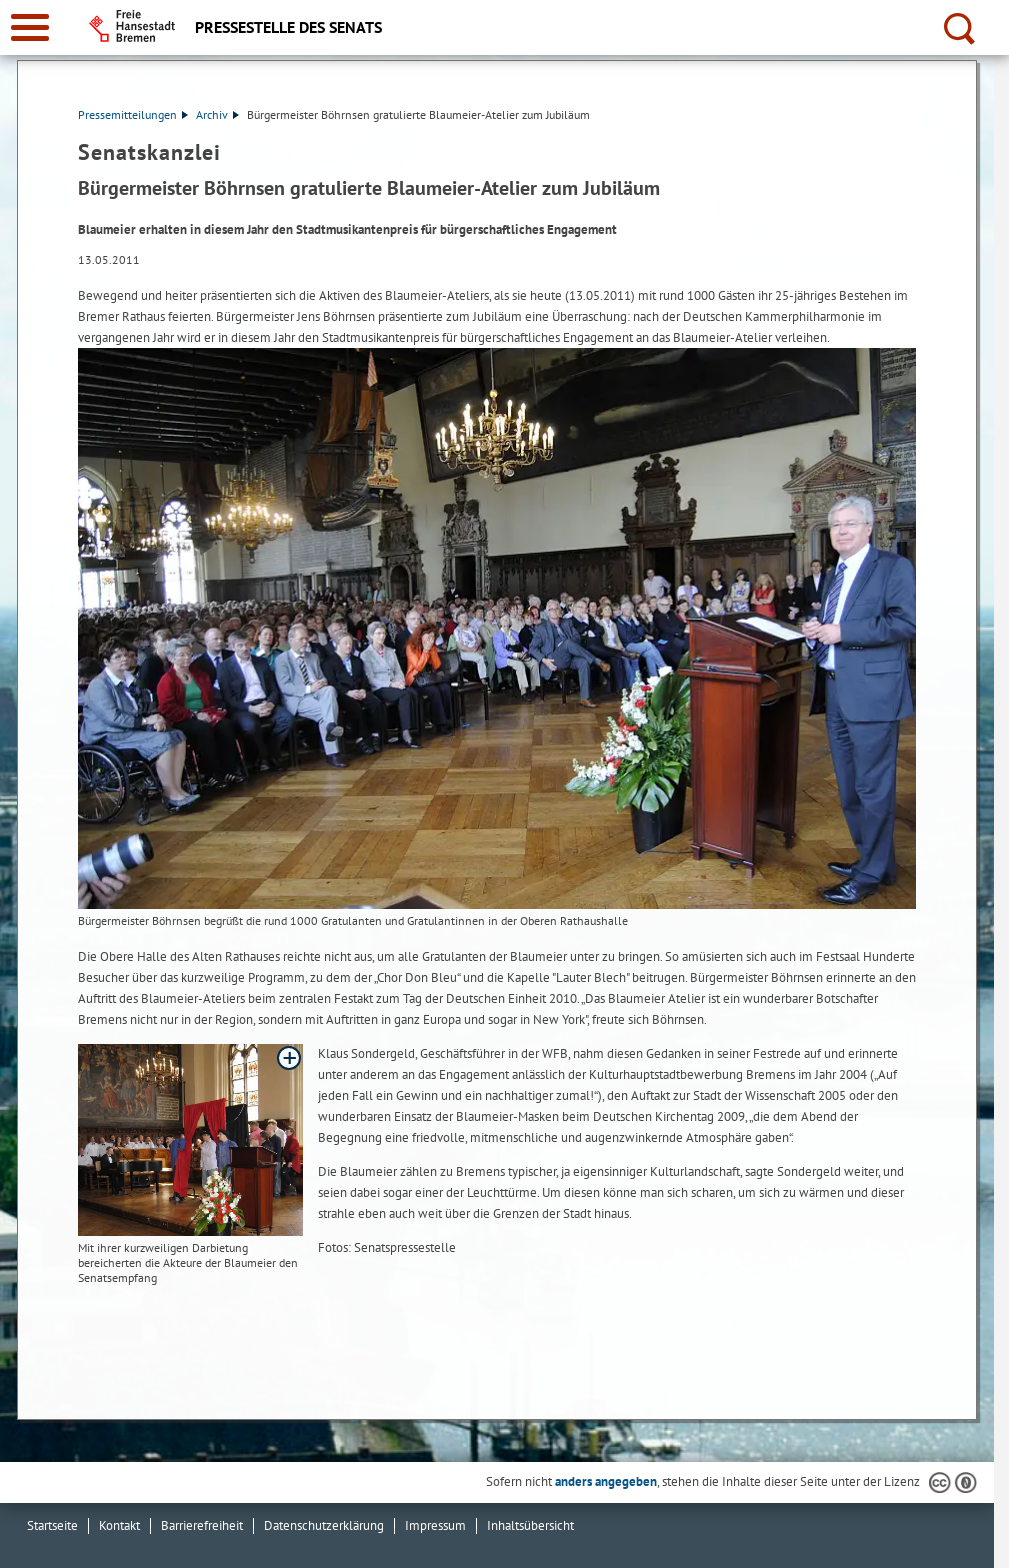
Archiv (217, 114)
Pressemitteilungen (133, 114)
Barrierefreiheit (202, 1525)
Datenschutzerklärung (324, 1525)
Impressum (435, 1525)
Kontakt (119, 1525)
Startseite (52, 1525)
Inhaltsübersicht (530, 1525)
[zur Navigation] (30, 27)
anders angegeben (606, 1481)
